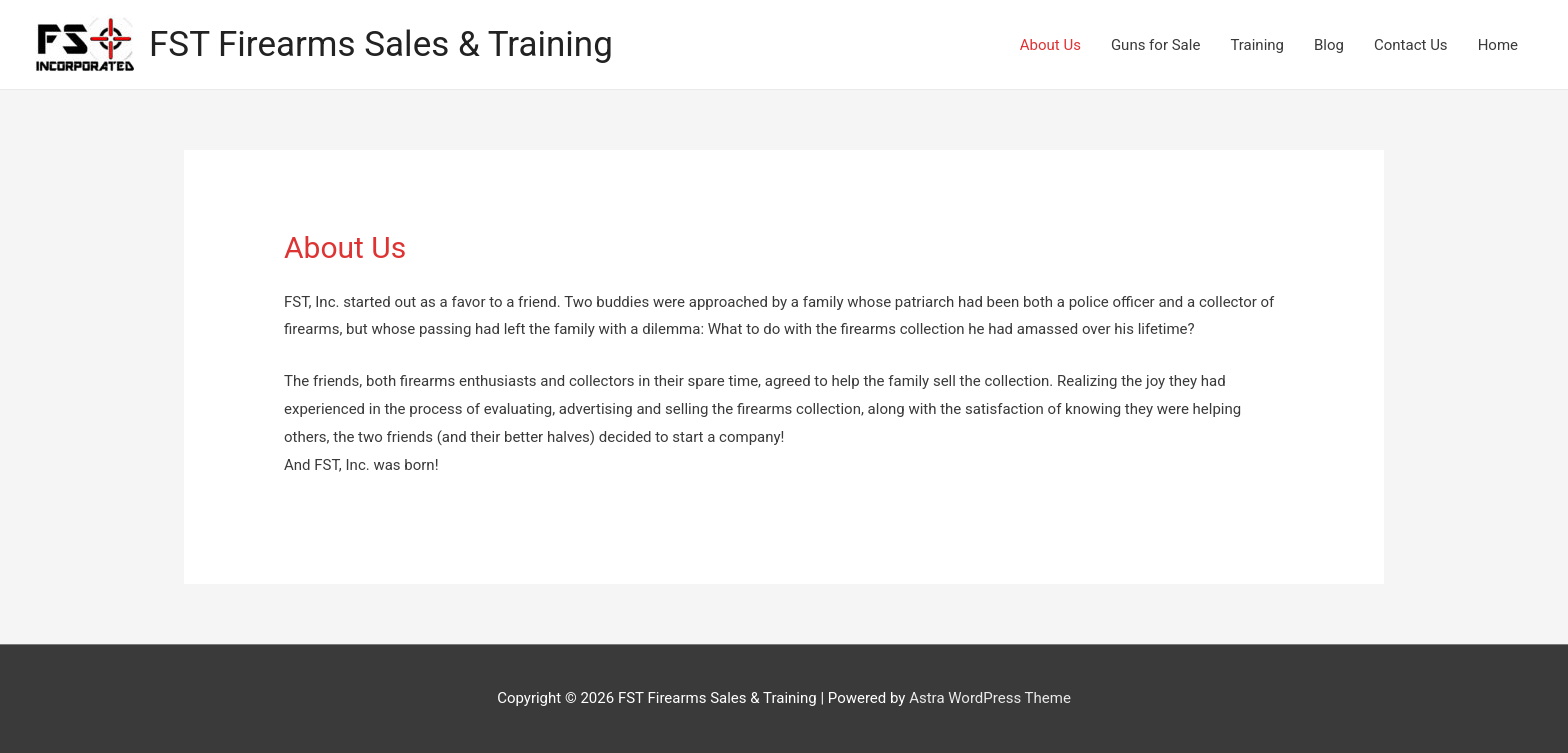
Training (1257, 45)
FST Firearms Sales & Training (381, 44)
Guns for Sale (1155, 45)
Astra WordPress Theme (990, 698)
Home (1498, 45)
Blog (1329, 45)
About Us (1050, 45)
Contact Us (1411, 45)
